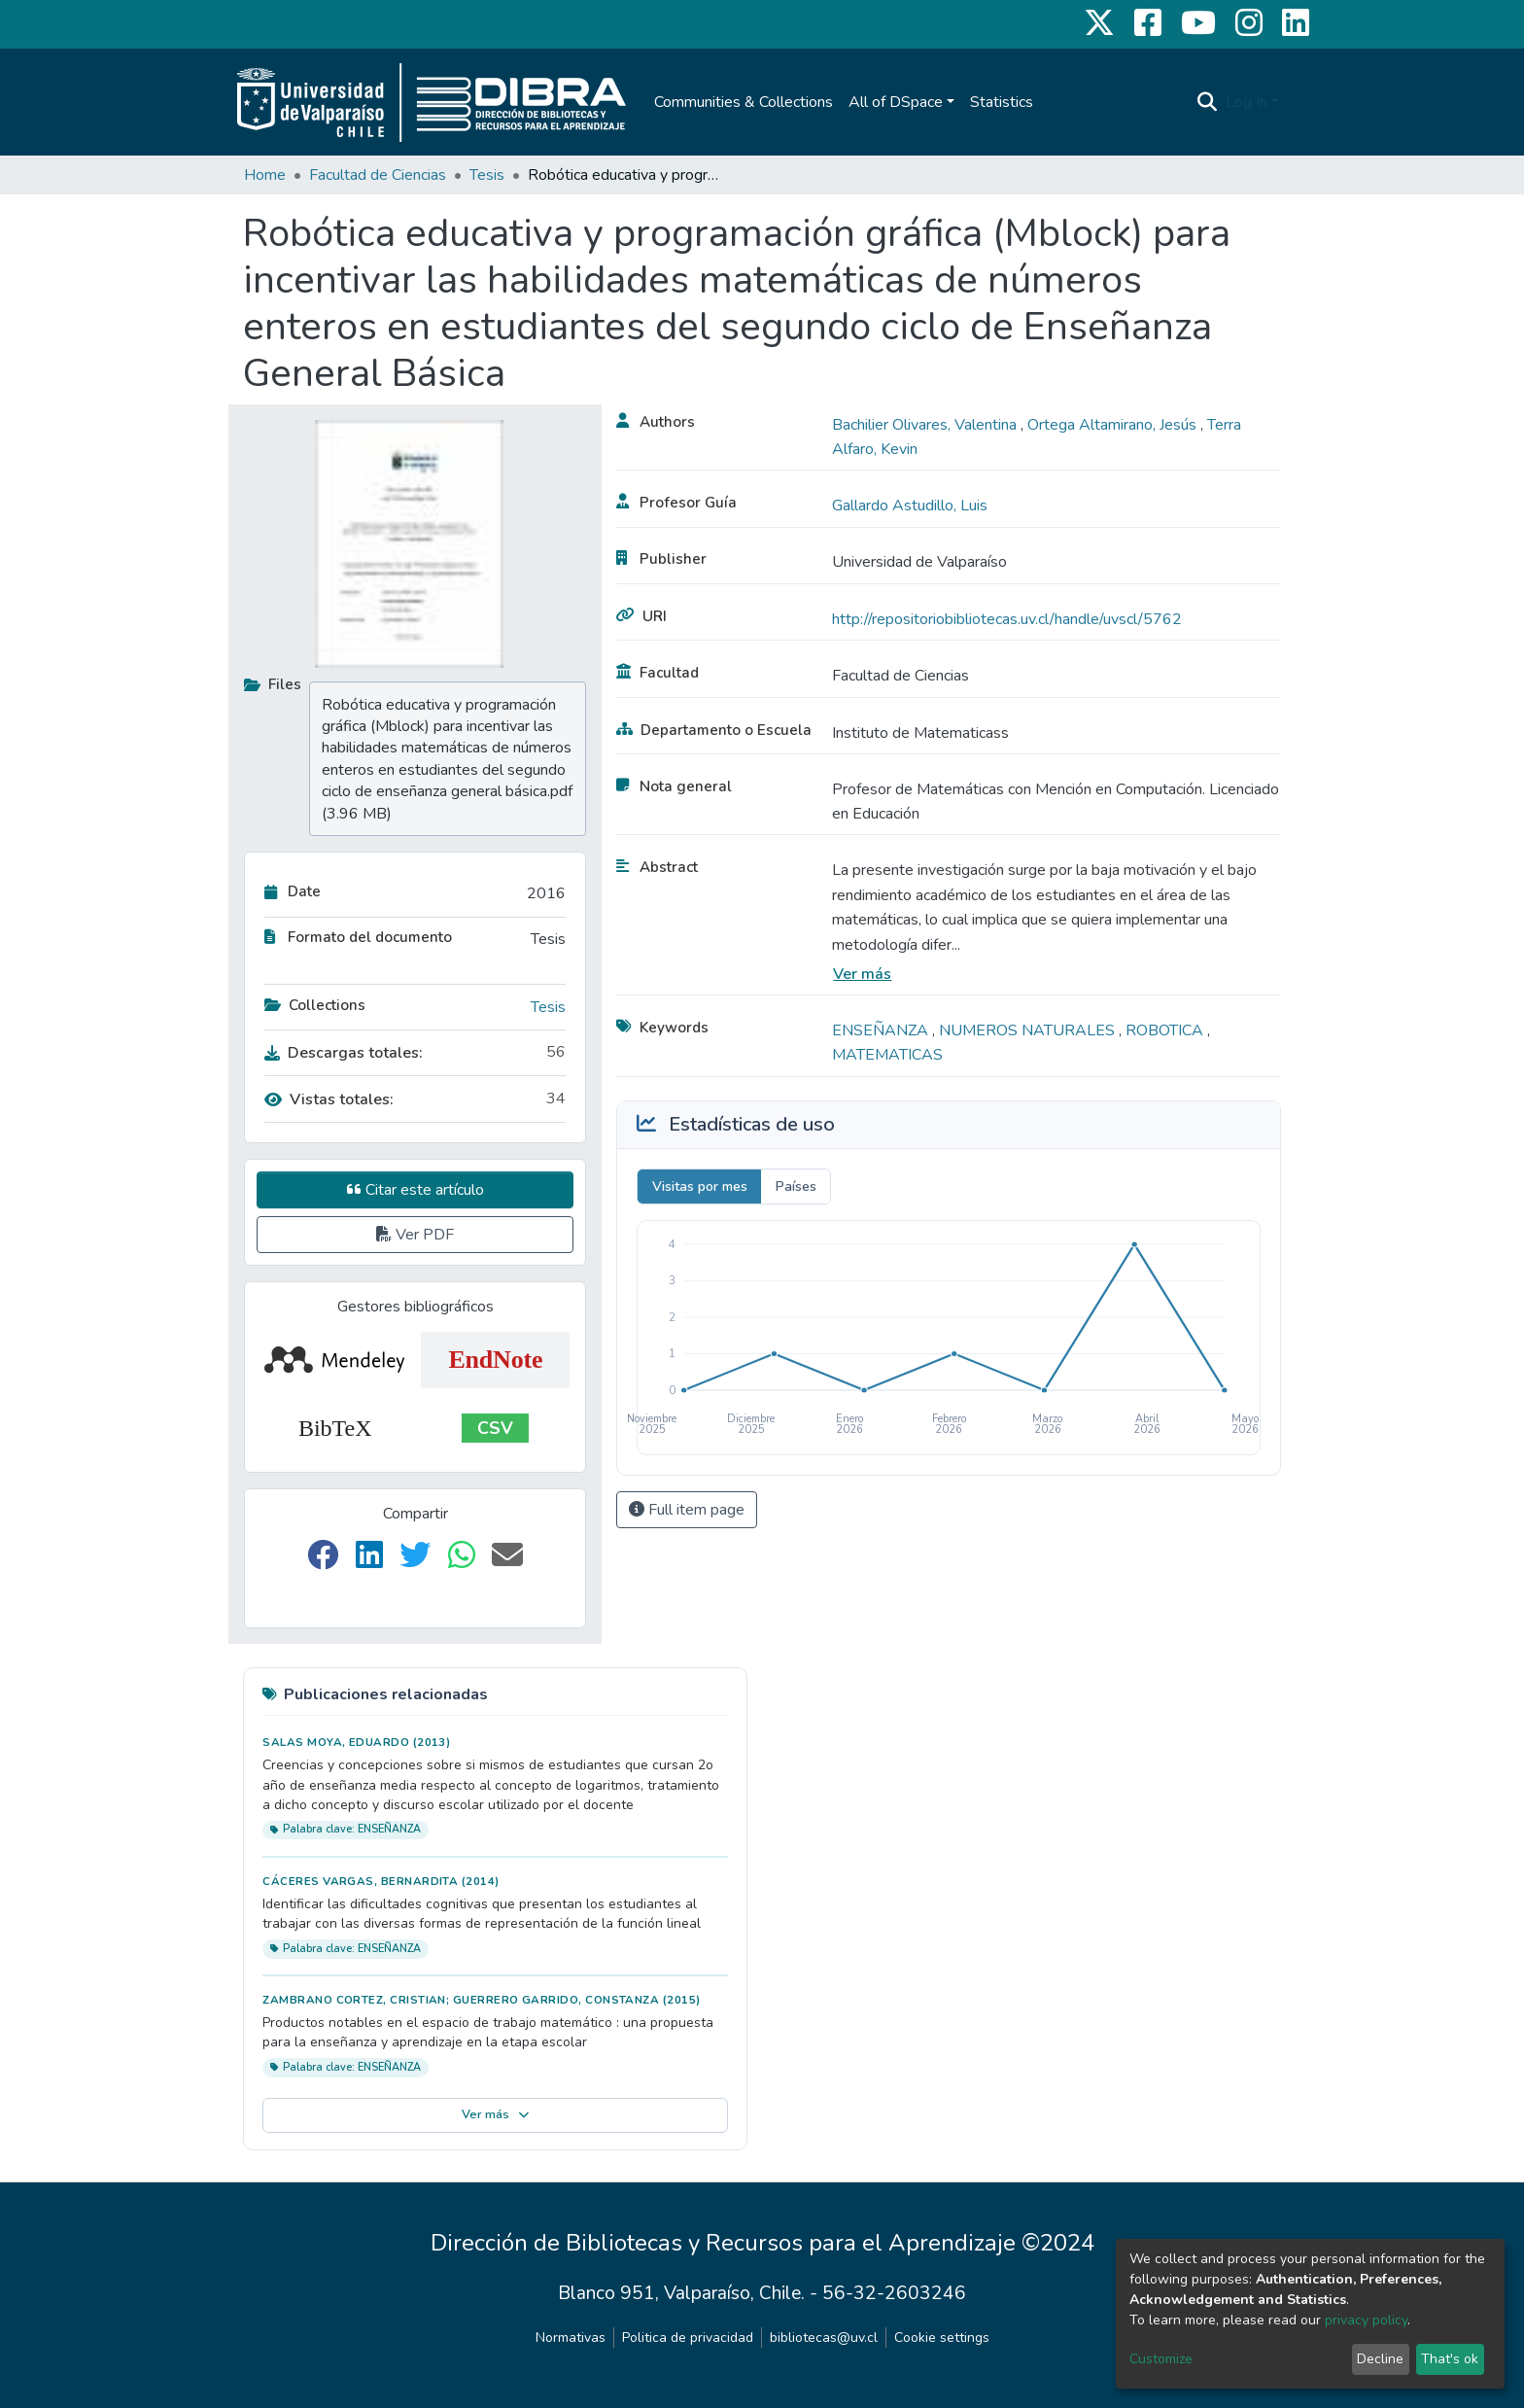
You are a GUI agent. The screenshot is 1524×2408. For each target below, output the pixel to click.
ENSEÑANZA (882, 1030)
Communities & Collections (743, 102)
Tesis (486, 175)
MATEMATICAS (887, 1054)
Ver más (862, 974)
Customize (1161, 2359)
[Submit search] (1207, 102)
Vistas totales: (329, 1099)
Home (265, 175)
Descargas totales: (343, 1053)
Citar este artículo (415, 1190)
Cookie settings (941, 2337)
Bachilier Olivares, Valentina (926, 425)
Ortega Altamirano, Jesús (1113, 425)
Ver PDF (415, 1234)
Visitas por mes (699, 1186)
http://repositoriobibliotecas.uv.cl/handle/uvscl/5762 (1007, 619)
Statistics (1001, 102)
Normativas (571, 2337)
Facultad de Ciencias (377, 175)
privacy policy (1366, 2320)
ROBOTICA (1166, 1030)
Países (796, 1186)
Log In (1246, 102)
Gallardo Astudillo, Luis (909, 505)
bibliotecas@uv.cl (824, 2337)
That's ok (1449, 2359)
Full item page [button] (687, 1509)
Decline (1380, 2359)
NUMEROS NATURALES (1029, 1030)
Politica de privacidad (687, 2337)
